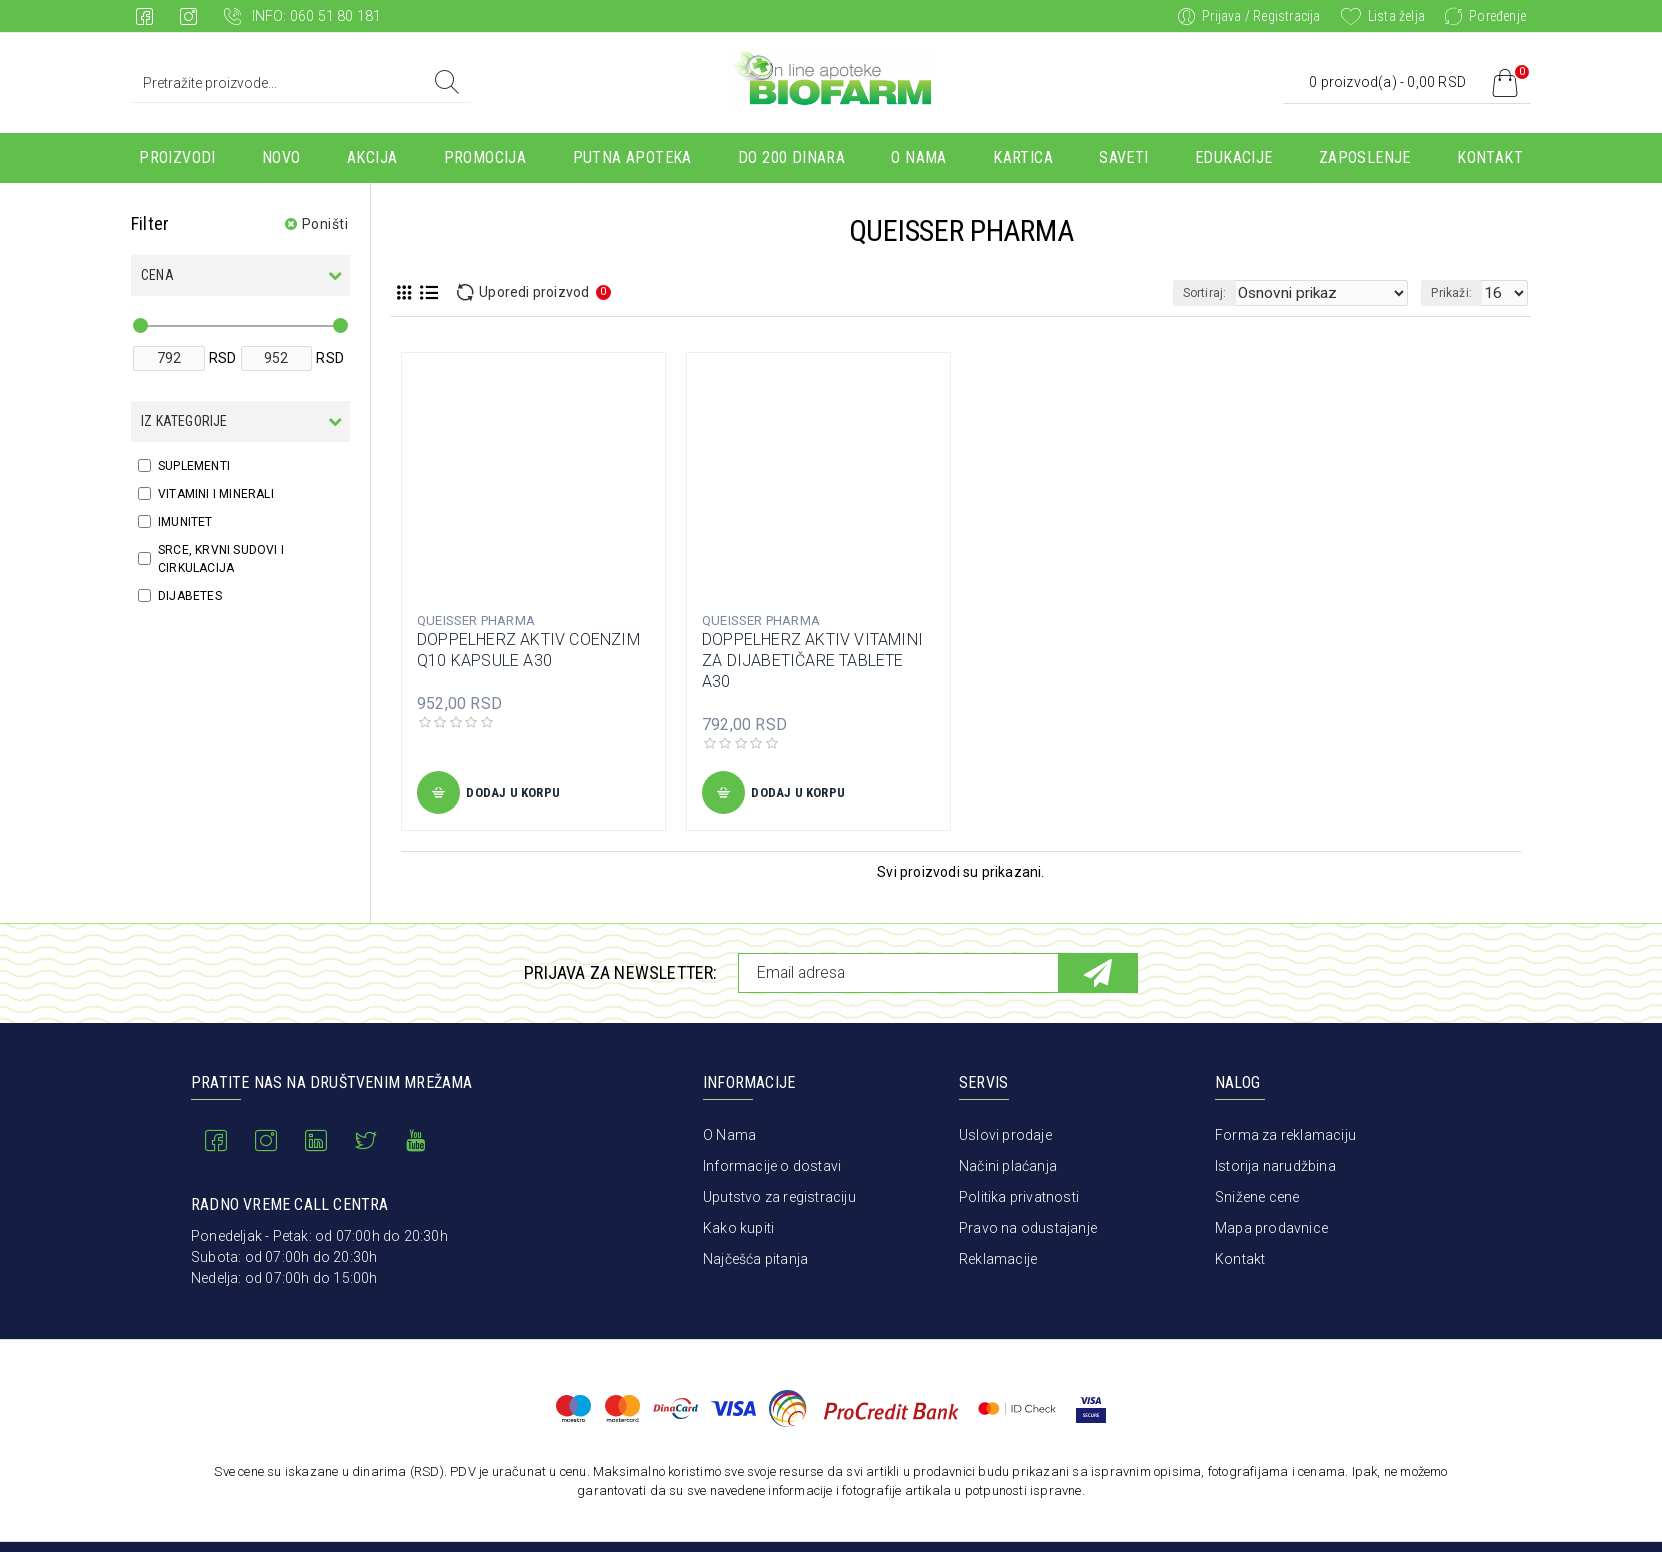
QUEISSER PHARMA (476, 620)
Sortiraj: (1242, 293)
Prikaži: (1457, 293)
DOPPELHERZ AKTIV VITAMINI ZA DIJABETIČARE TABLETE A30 (812, 660)
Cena (157, 275)
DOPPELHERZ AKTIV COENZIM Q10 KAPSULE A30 (528, 650)
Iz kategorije (184, 421)
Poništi (325, 224)
